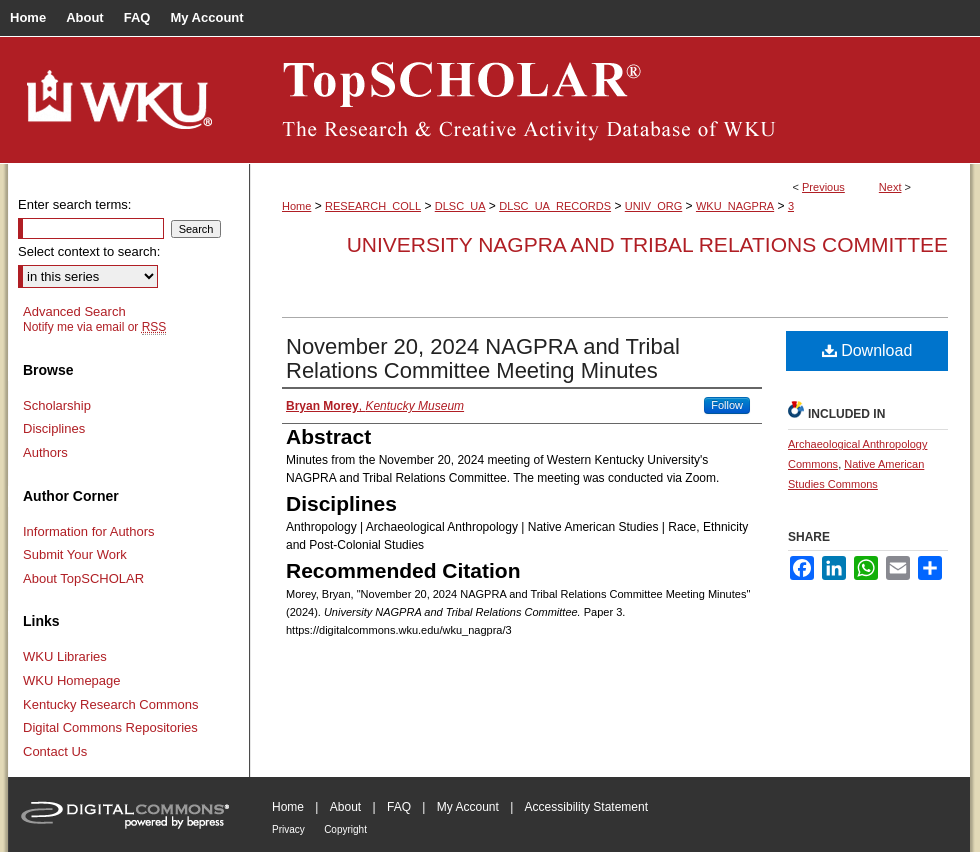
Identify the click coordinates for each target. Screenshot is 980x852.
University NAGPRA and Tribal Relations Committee (647, 244)
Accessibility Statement (586, 807)
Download (867, 350)
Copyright (345, 829)
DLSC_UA (460, 206)
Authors (45, 452)
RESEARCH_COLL (373, 206)
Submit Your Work (75, 554)
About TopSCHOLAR (83, 578)
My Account (468, 807)
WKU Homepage (72, 680)
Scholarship (57, 405)
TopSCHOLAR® (610, 100)
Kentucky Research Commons (111, 704)
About (345, 807)
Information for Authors (89, 531)
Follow (727, 405)
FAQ (399, 807)
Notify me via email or (94, 327)
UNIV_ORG (653, 206)
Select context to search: (89, 251)
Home (296, 206)
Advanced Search (74, 311)
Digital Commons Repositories (110, 727)
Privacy (288, 829)
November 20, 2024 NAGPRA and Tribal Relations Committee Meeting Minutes (483, 358)
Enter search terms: (74, 204)
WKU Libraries (65, 656)
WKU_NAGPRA (735, 206)
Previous (823, 187)
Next (890, 187)
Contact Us (55, 751)
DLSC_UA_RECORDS (555, 206)
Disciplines (54, 428)
